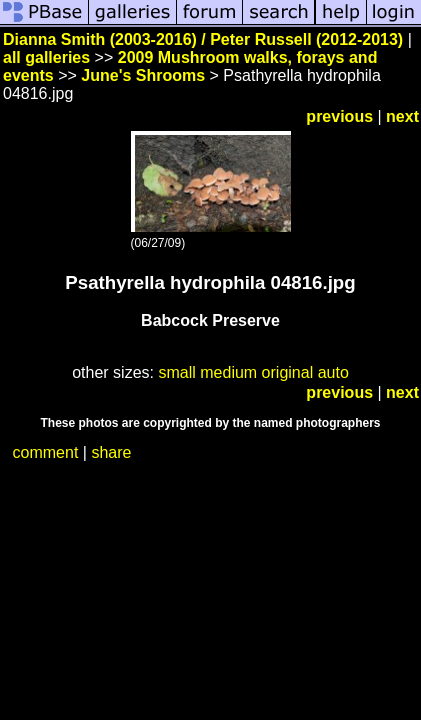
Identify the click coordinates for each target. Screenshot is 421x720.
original (288, 372)
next (402, 116)
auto (333, 372)
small (176, 372)
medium (228, 372)
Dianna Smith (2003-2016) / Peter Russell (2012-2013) (203, 39)
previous (339, 116)
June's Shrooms (143, 75)
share (111, 452)
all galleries (46, 57)
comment (46, 452)
